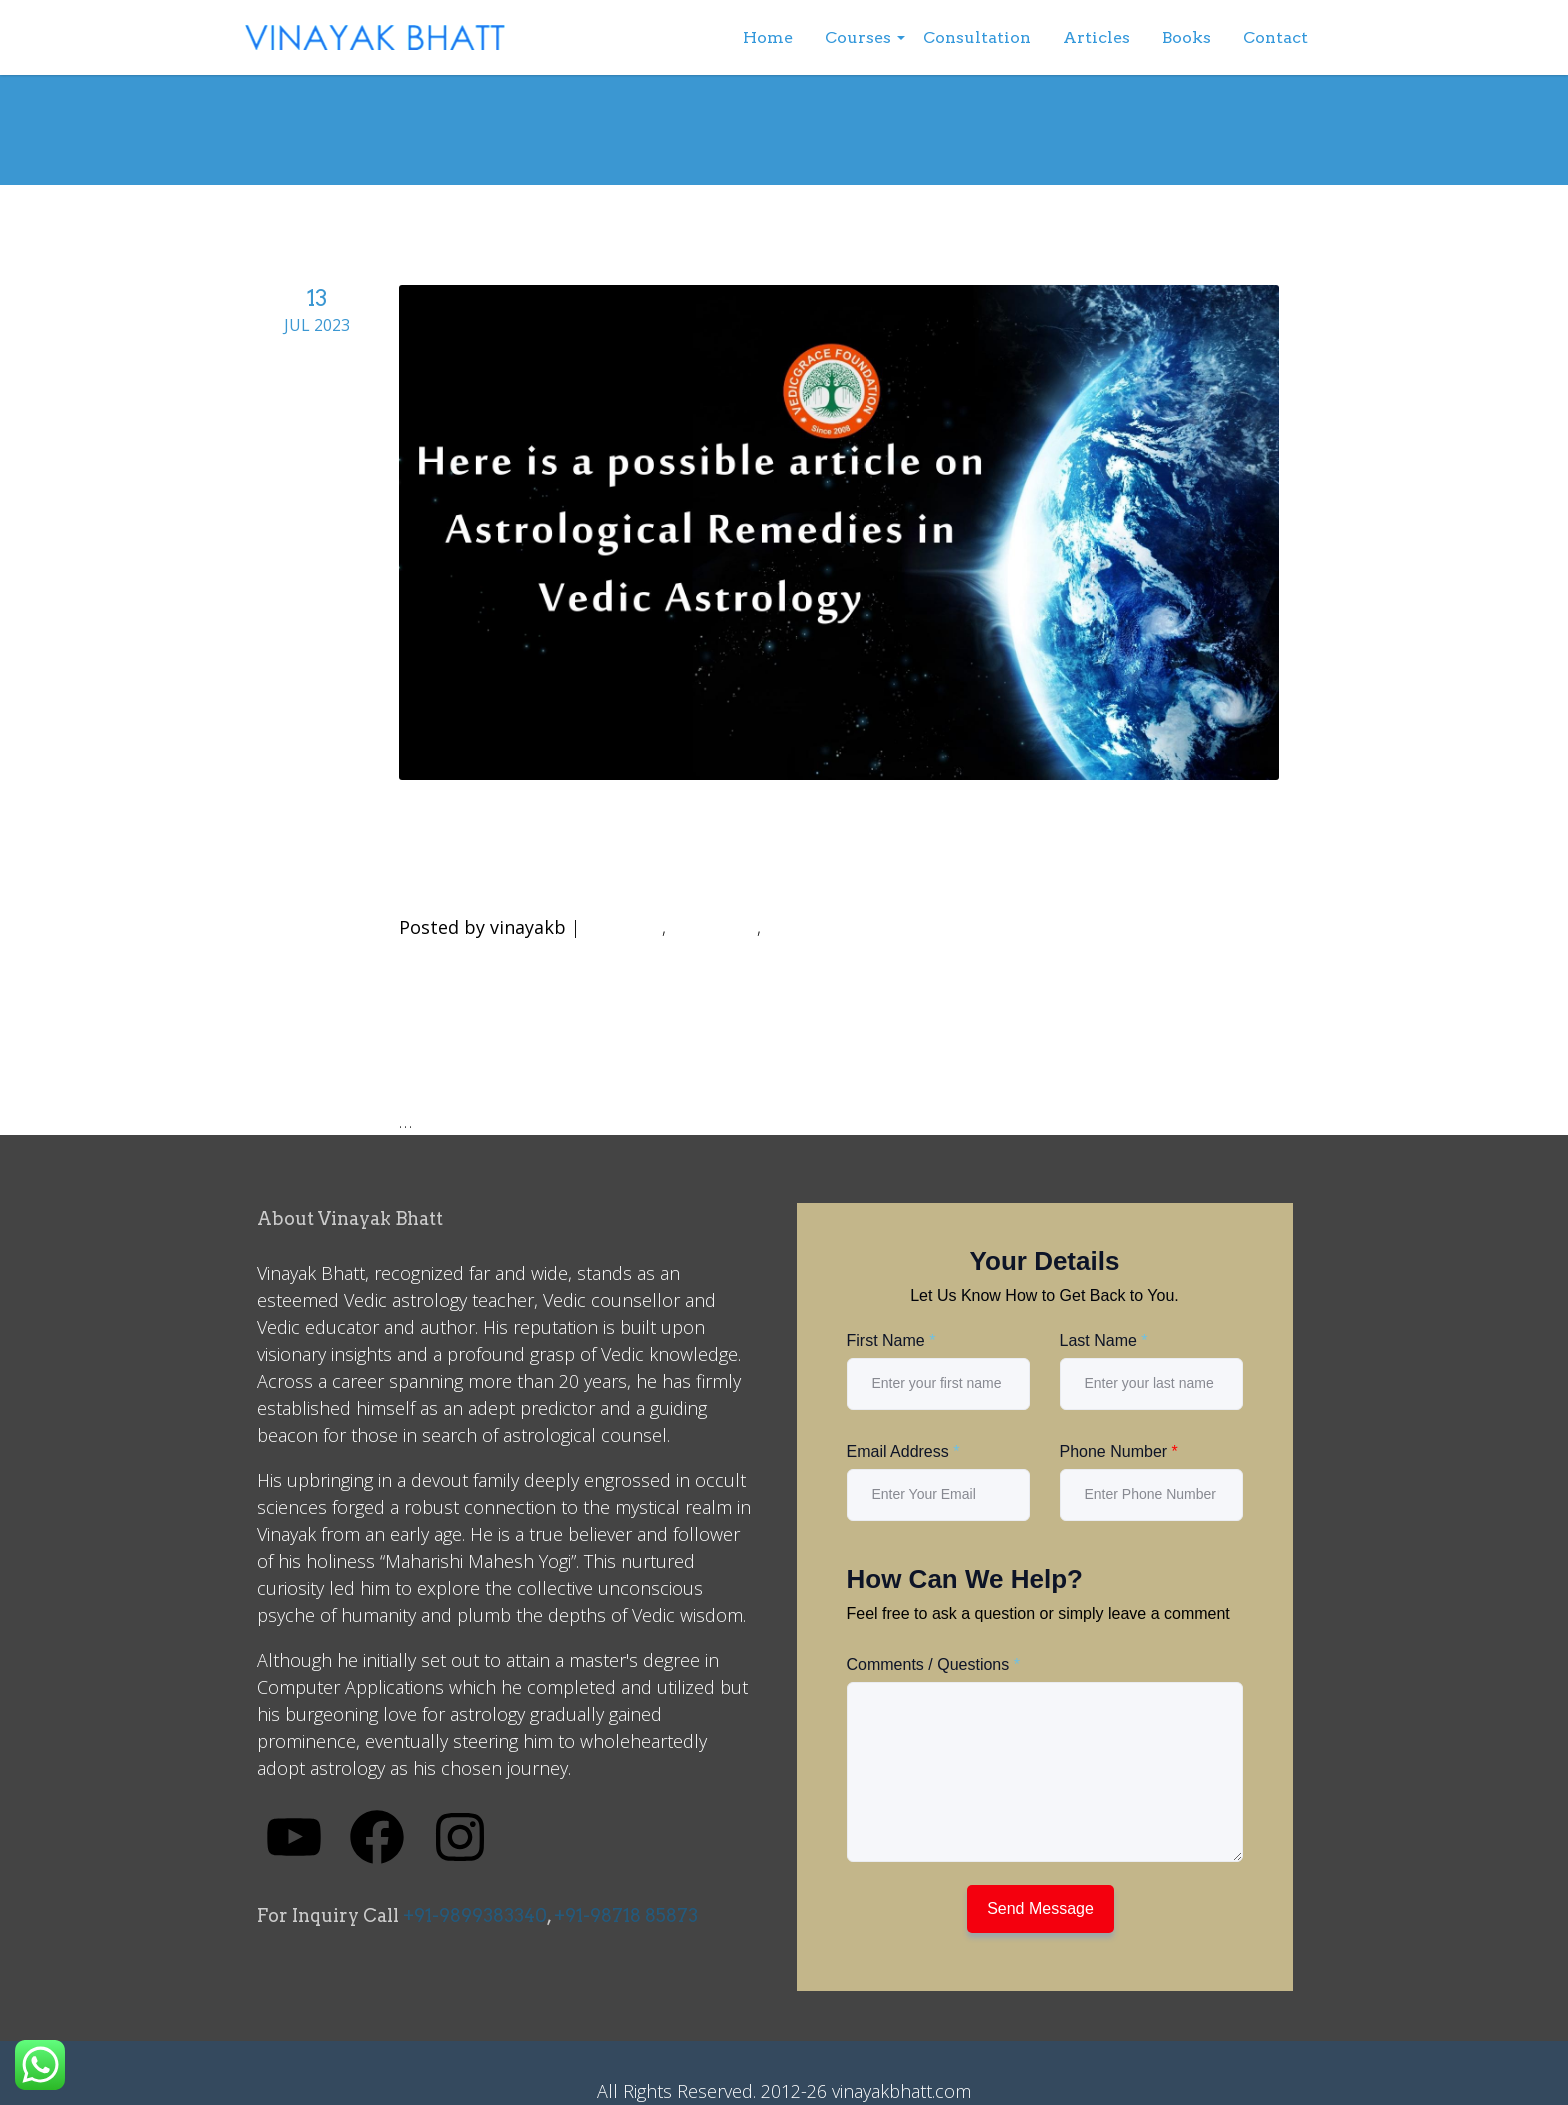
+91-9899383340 (475, 1915)
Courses (858, 37)
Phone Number (1119, 1451)
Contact (1275, 37)
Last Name (1104, 1340)
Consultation (977, 37)
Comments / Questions (933, 1664)
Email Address (903, 1451)
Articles (1096, 37)
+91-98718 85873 (626, 1915)
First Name (891, 1340)
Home (768, 37)
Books (1186, 37)
